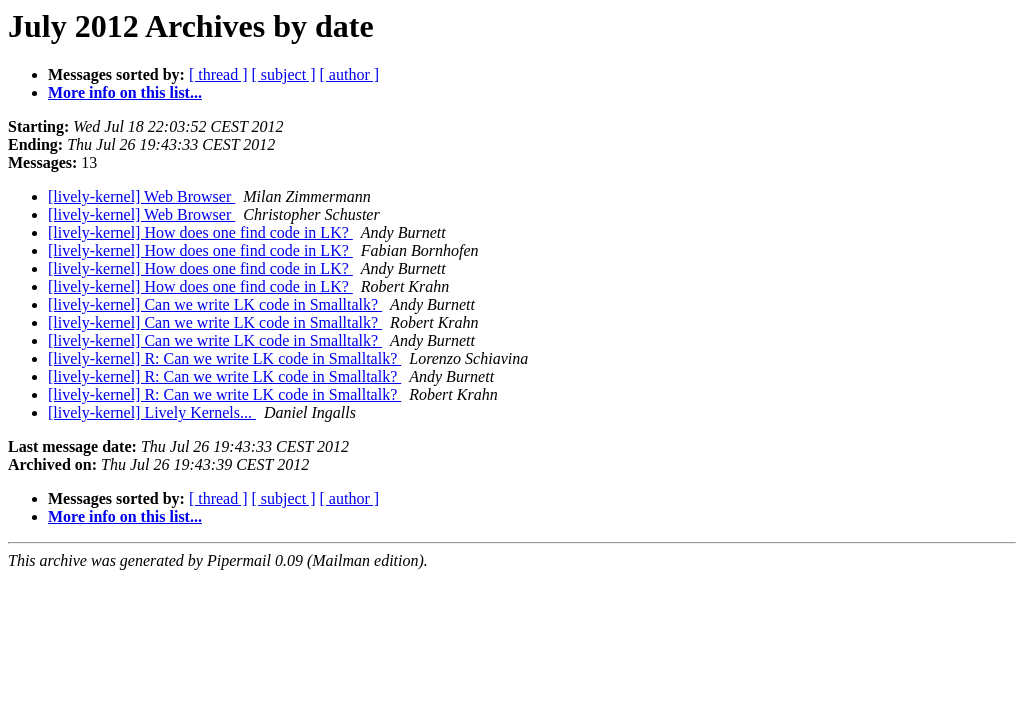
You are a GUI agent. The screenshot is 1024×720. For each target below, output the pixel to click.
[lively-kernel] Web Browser (141, 196)
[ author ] (350, 74)
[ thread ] (218, 74)
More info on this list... (125, 92)
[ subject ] (284, 74)
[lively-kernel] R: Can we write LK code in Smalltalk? (224, 358)
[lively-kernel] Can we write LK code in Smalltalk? (215, 304)
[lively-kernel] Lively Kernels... (152, 412)
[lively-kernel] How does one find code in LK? (200, 232)
